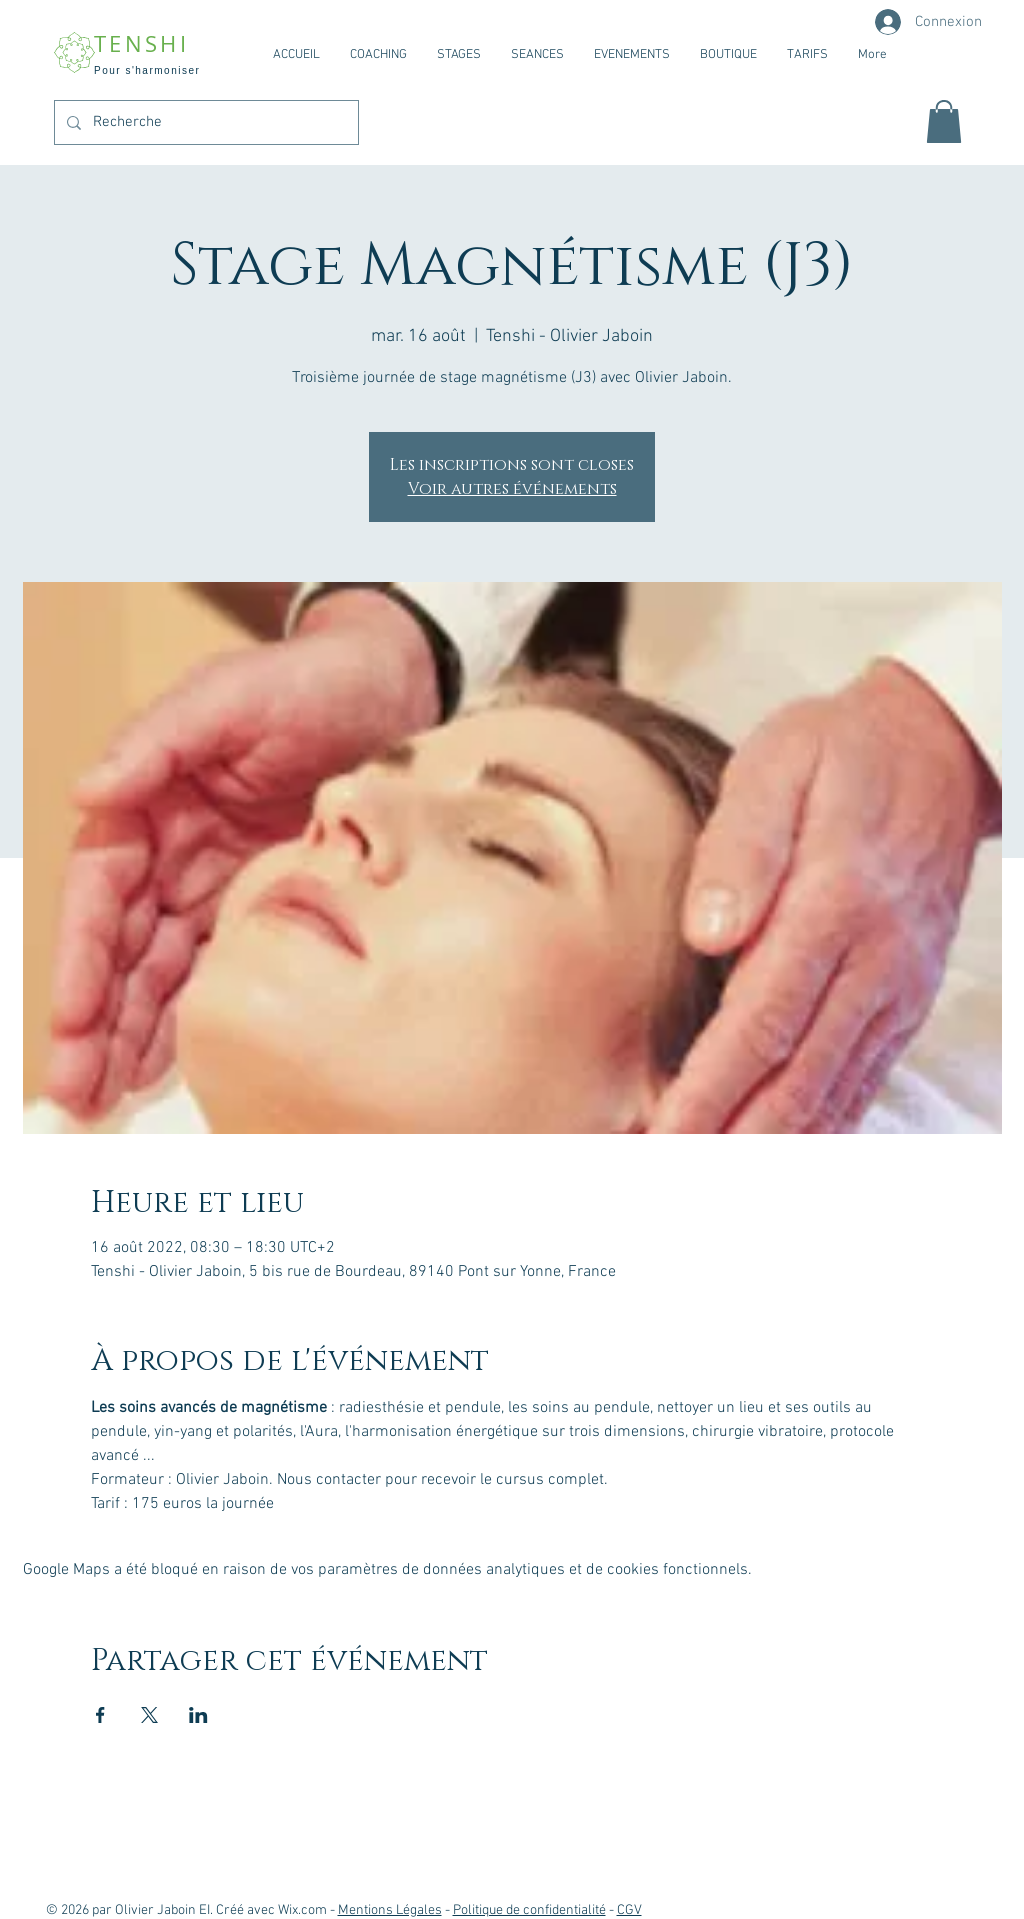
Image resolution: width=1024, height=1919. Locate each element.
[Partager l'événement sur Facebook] (100, 1715)
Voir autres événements (512, 489)
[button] (944, 121)
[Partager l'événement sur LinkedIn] (198, 1715)
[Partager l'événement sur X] (149, 1715)
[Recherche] (204, 122)
